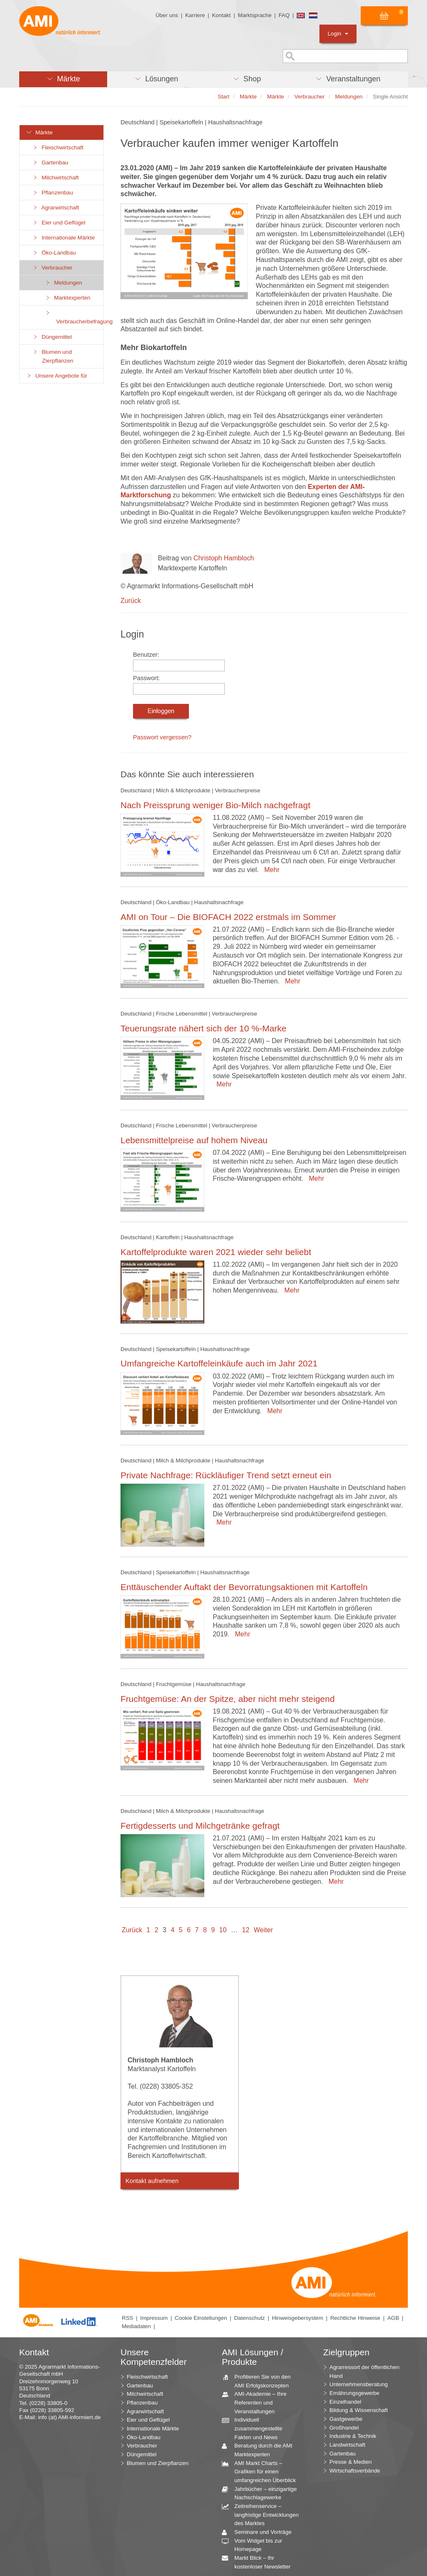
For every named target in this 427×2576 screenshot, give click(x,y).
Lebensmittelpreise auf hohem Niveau (194, 1140)
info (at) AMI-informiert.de (69, 2417)
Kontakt (221, 15)
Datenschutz (249, 2318)
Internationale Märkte (63, 237)
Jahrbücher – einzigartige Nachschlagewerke (262, 2493)
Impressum (154, 2318)
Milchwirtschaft (55, 177)
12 (245, 1929)
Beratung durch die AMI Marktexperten (260, 2450)
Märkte (39, 132)
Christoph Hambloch (223, 558)
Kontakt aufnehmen (152, 2181)
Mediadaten (136, 2326)
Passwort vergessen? (162, 737)
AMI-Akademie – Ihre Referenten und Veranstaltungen (257, 2402)
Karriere (195, 15)
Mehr (270, 869)
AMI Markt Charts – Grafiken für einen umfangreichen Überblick (262, 2471)
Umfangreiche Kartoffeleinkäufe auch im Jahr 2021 (219, 1363)
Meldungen (63, 283)
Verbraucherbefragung (74, 317)
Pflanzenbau (52, 192)
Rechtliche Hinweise (355, 2318)
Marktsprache (254, 15)
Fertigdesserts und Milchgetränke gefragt (200, 1825)
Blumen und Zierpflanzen (52, 356)
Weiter (263, 1929)
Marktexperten (67, 298)
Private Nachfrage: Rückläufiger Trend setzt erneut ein (226, 1475)
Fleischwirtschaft (57, 147)
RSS (127, 2318)
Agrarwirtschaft (55, 207)
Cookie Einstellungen (201, 2318)
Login (338, 33)
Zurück (131, 600)
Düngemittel (52, 337)
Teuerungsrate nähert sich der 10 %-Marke (203, 1028)
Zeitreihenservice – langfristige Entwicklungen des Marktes (263, 2514)
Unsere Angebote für (56, 376)
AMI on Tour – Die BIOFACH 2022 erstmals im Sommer (228, 917)
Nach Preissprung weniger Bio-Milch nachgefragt (215, 805)
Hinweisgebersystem (297, 2318)
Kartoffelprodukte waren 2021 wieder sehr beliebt (216, 1252)
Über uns (167, 15)
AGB (393, 2318)
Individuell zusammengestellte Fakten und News (255, 2428)
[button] (63, 79)
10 (223, 1929)
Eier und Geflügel (58, 222)
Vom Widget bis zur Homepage (255, 2545)
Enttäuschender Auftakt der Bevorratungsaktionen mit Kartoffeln (244, 1587)
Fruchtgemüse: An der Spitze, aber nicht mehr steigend (228, 1699)
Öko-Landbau (54, 253)
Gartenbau (50, 162)
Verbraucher (52, 268)
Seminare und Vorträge (259, 2532)
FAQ (284, 15)
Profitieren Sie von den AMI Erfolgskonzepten (259, 2381)
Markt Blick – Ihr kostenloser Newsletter (259, 2562)
